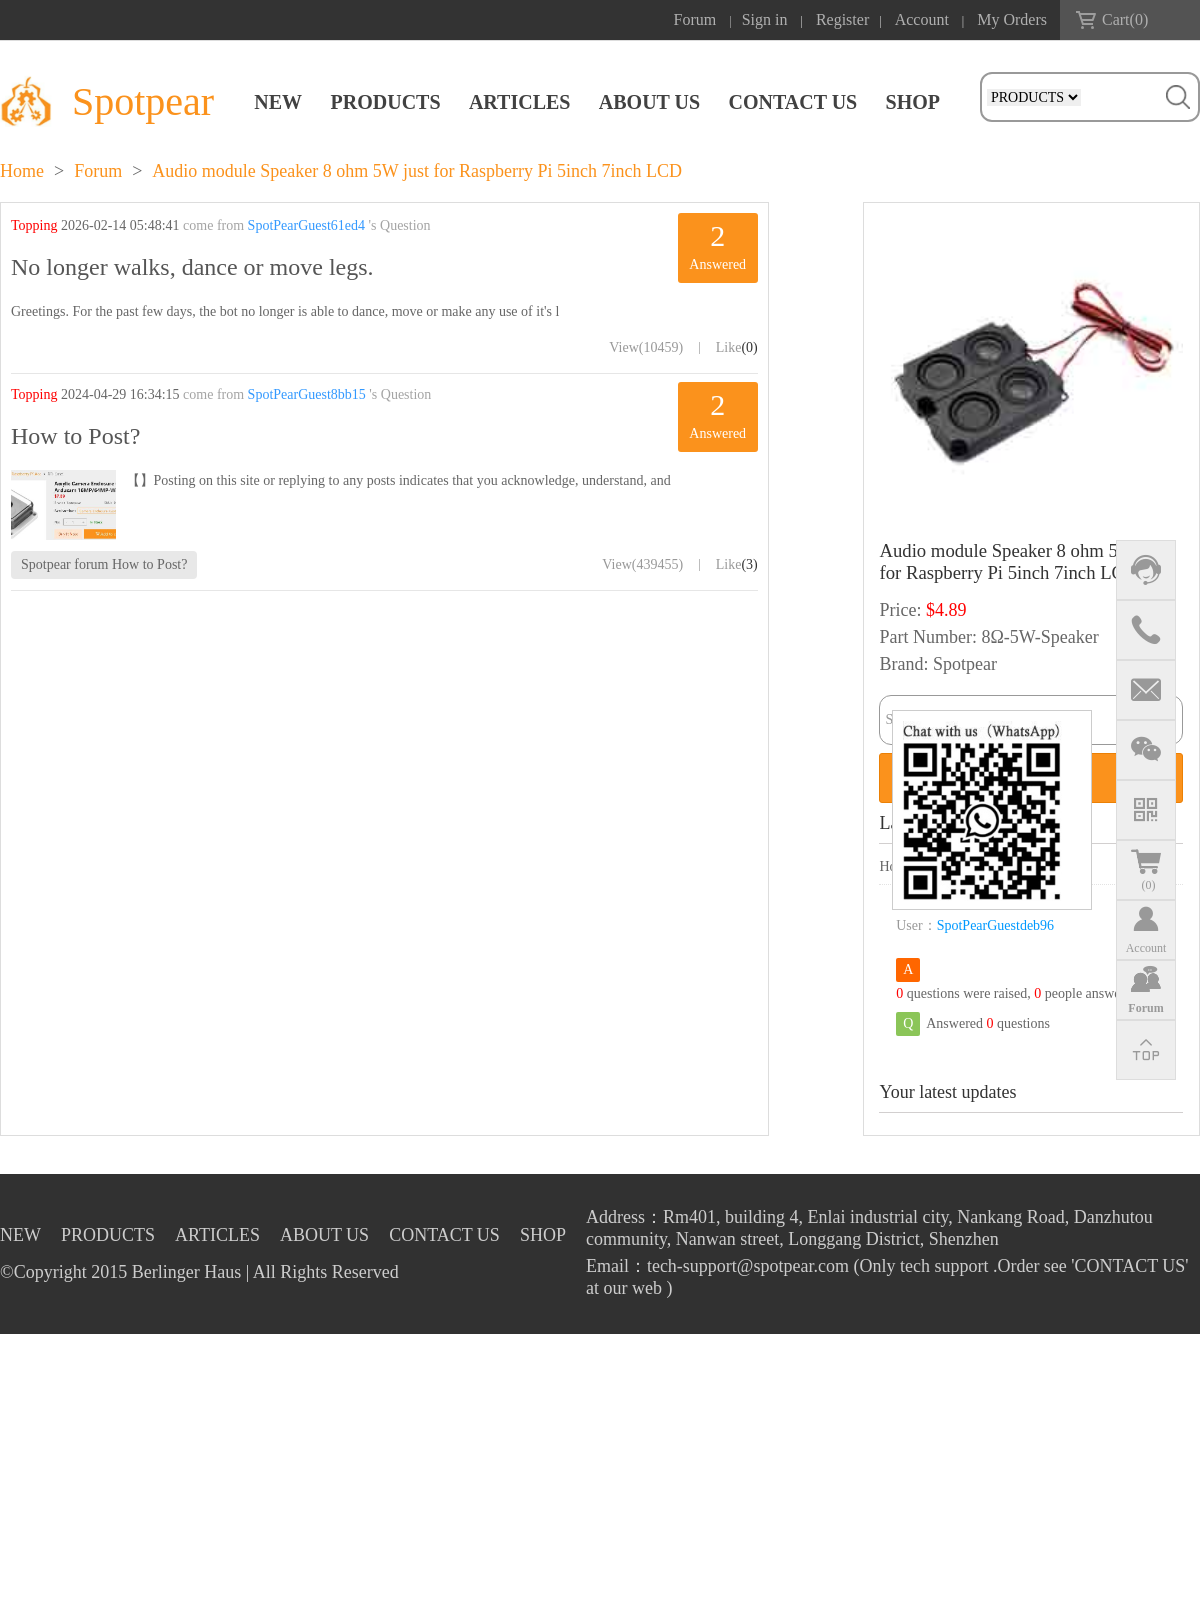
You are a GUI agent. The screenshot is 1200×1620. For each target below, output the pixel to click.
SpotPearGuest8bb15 (307, 394)
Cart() (1125, 19)
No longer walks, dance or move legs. (192, 267)
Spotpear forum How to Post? (104, 564)
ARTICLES (520, 102)
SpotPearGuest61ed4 (306, 225)
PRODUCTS (386, 102)
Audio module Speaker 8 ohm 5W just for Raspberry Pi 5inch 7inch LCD (417, 171)
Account (922, 19)
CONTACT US (792, 102)
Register (842, 19)
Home (22, 171)
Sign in (765, 19)
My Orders (1012, 19)
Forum (695, 19)
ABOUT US (649, 102)
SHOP (913, 102)
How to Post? (75, 436)
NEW (278, 102)
